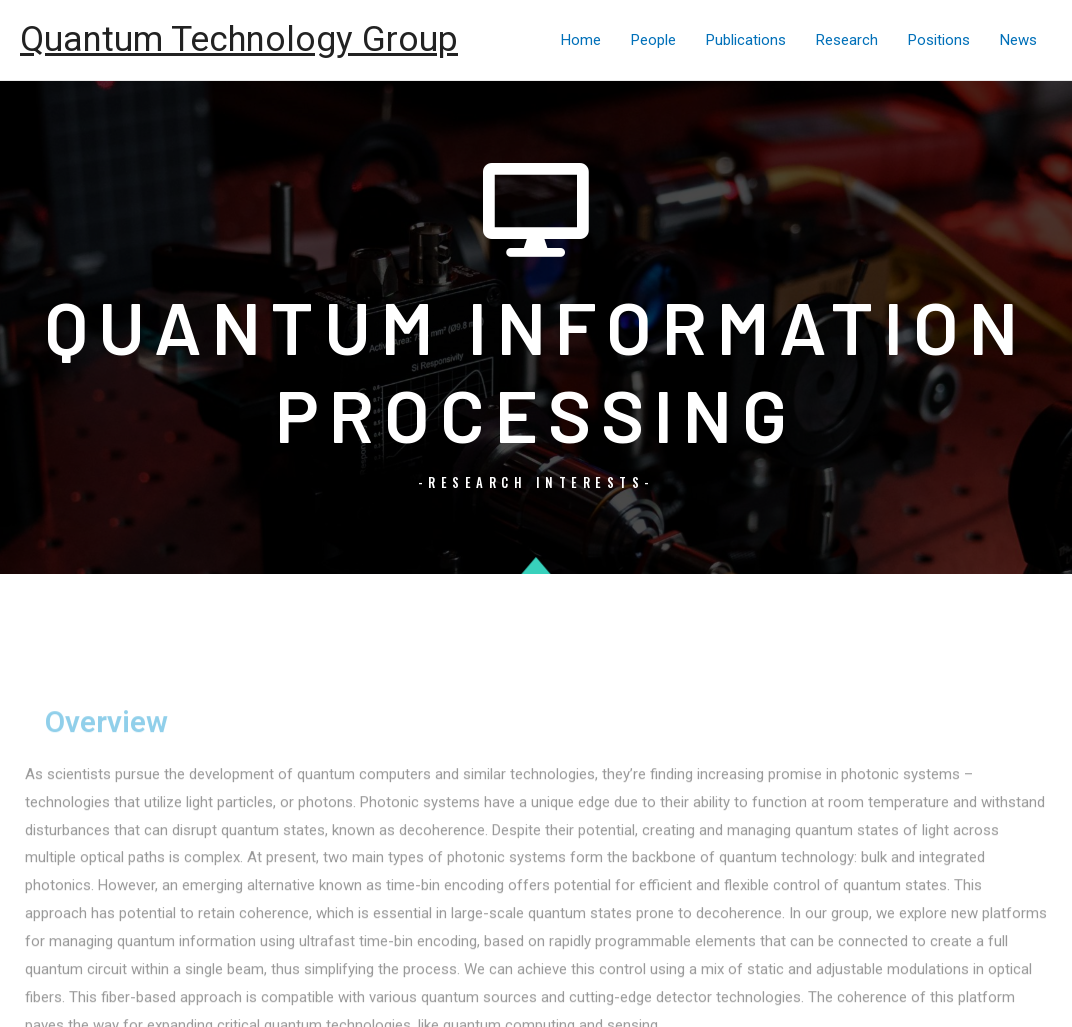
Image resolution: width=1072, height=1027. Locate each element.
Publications (746, 40)
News (1018, 40)
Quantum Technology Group (239, 39)
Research (847, 40)
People (653, 40)
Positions (939, 40)
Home (581, 40)
